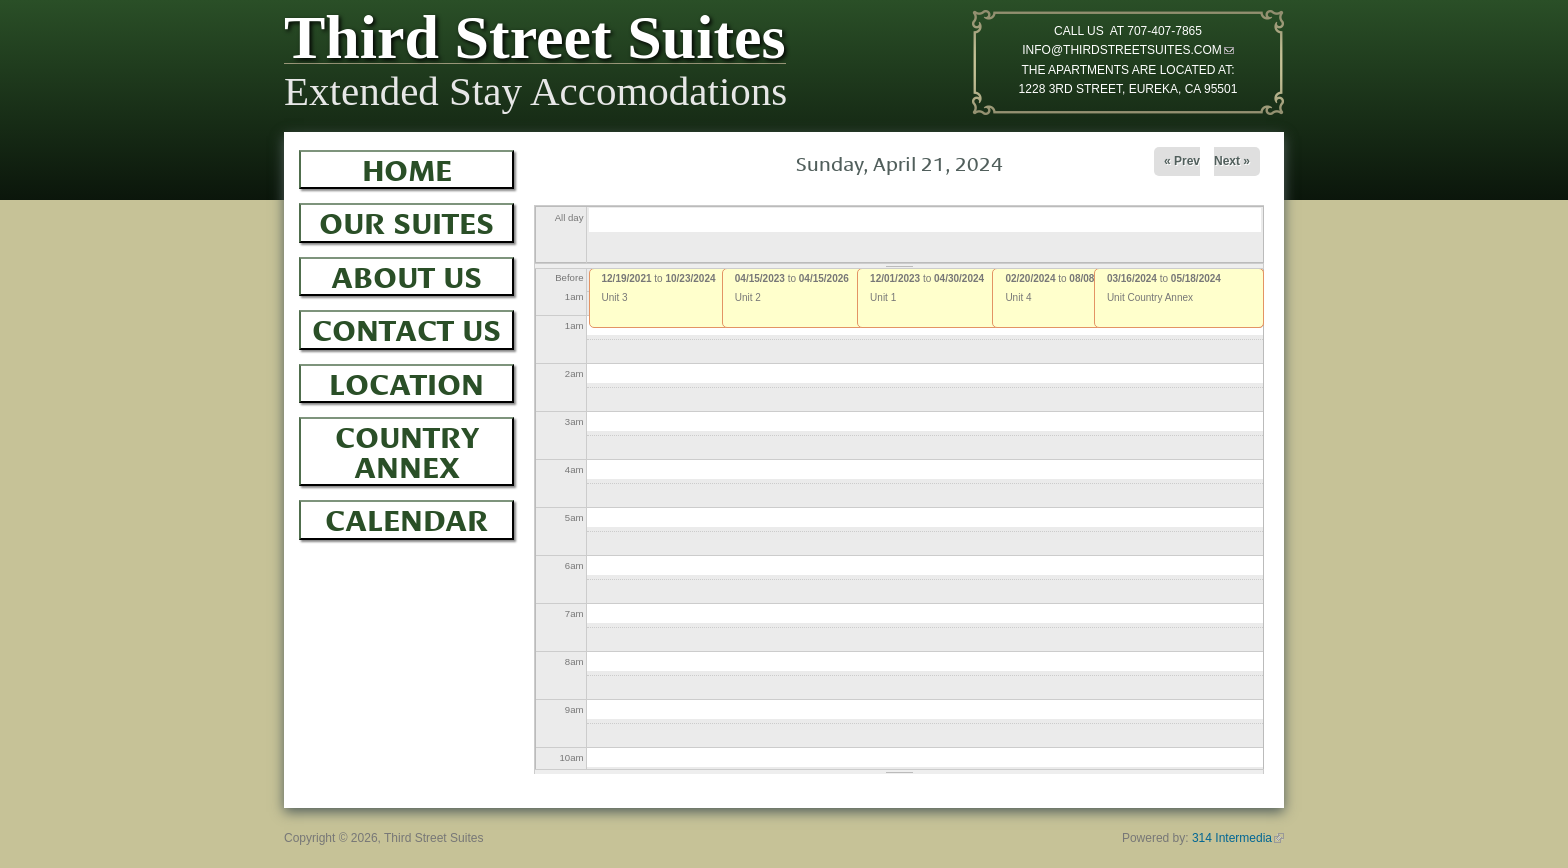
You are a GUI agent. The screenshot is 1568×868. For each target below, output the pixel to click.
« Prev (1182, 161)
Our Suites (406, 220)
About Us (406, 274)
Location (406, 381)
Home (407, 167)
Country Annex (407, 448)
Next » (1232, 161)
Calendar (406, 517)
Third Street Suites (535, 42)
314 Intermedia (1238, 838)
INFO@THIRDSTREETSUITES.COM (1128, 50)
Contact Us (406, 327)
